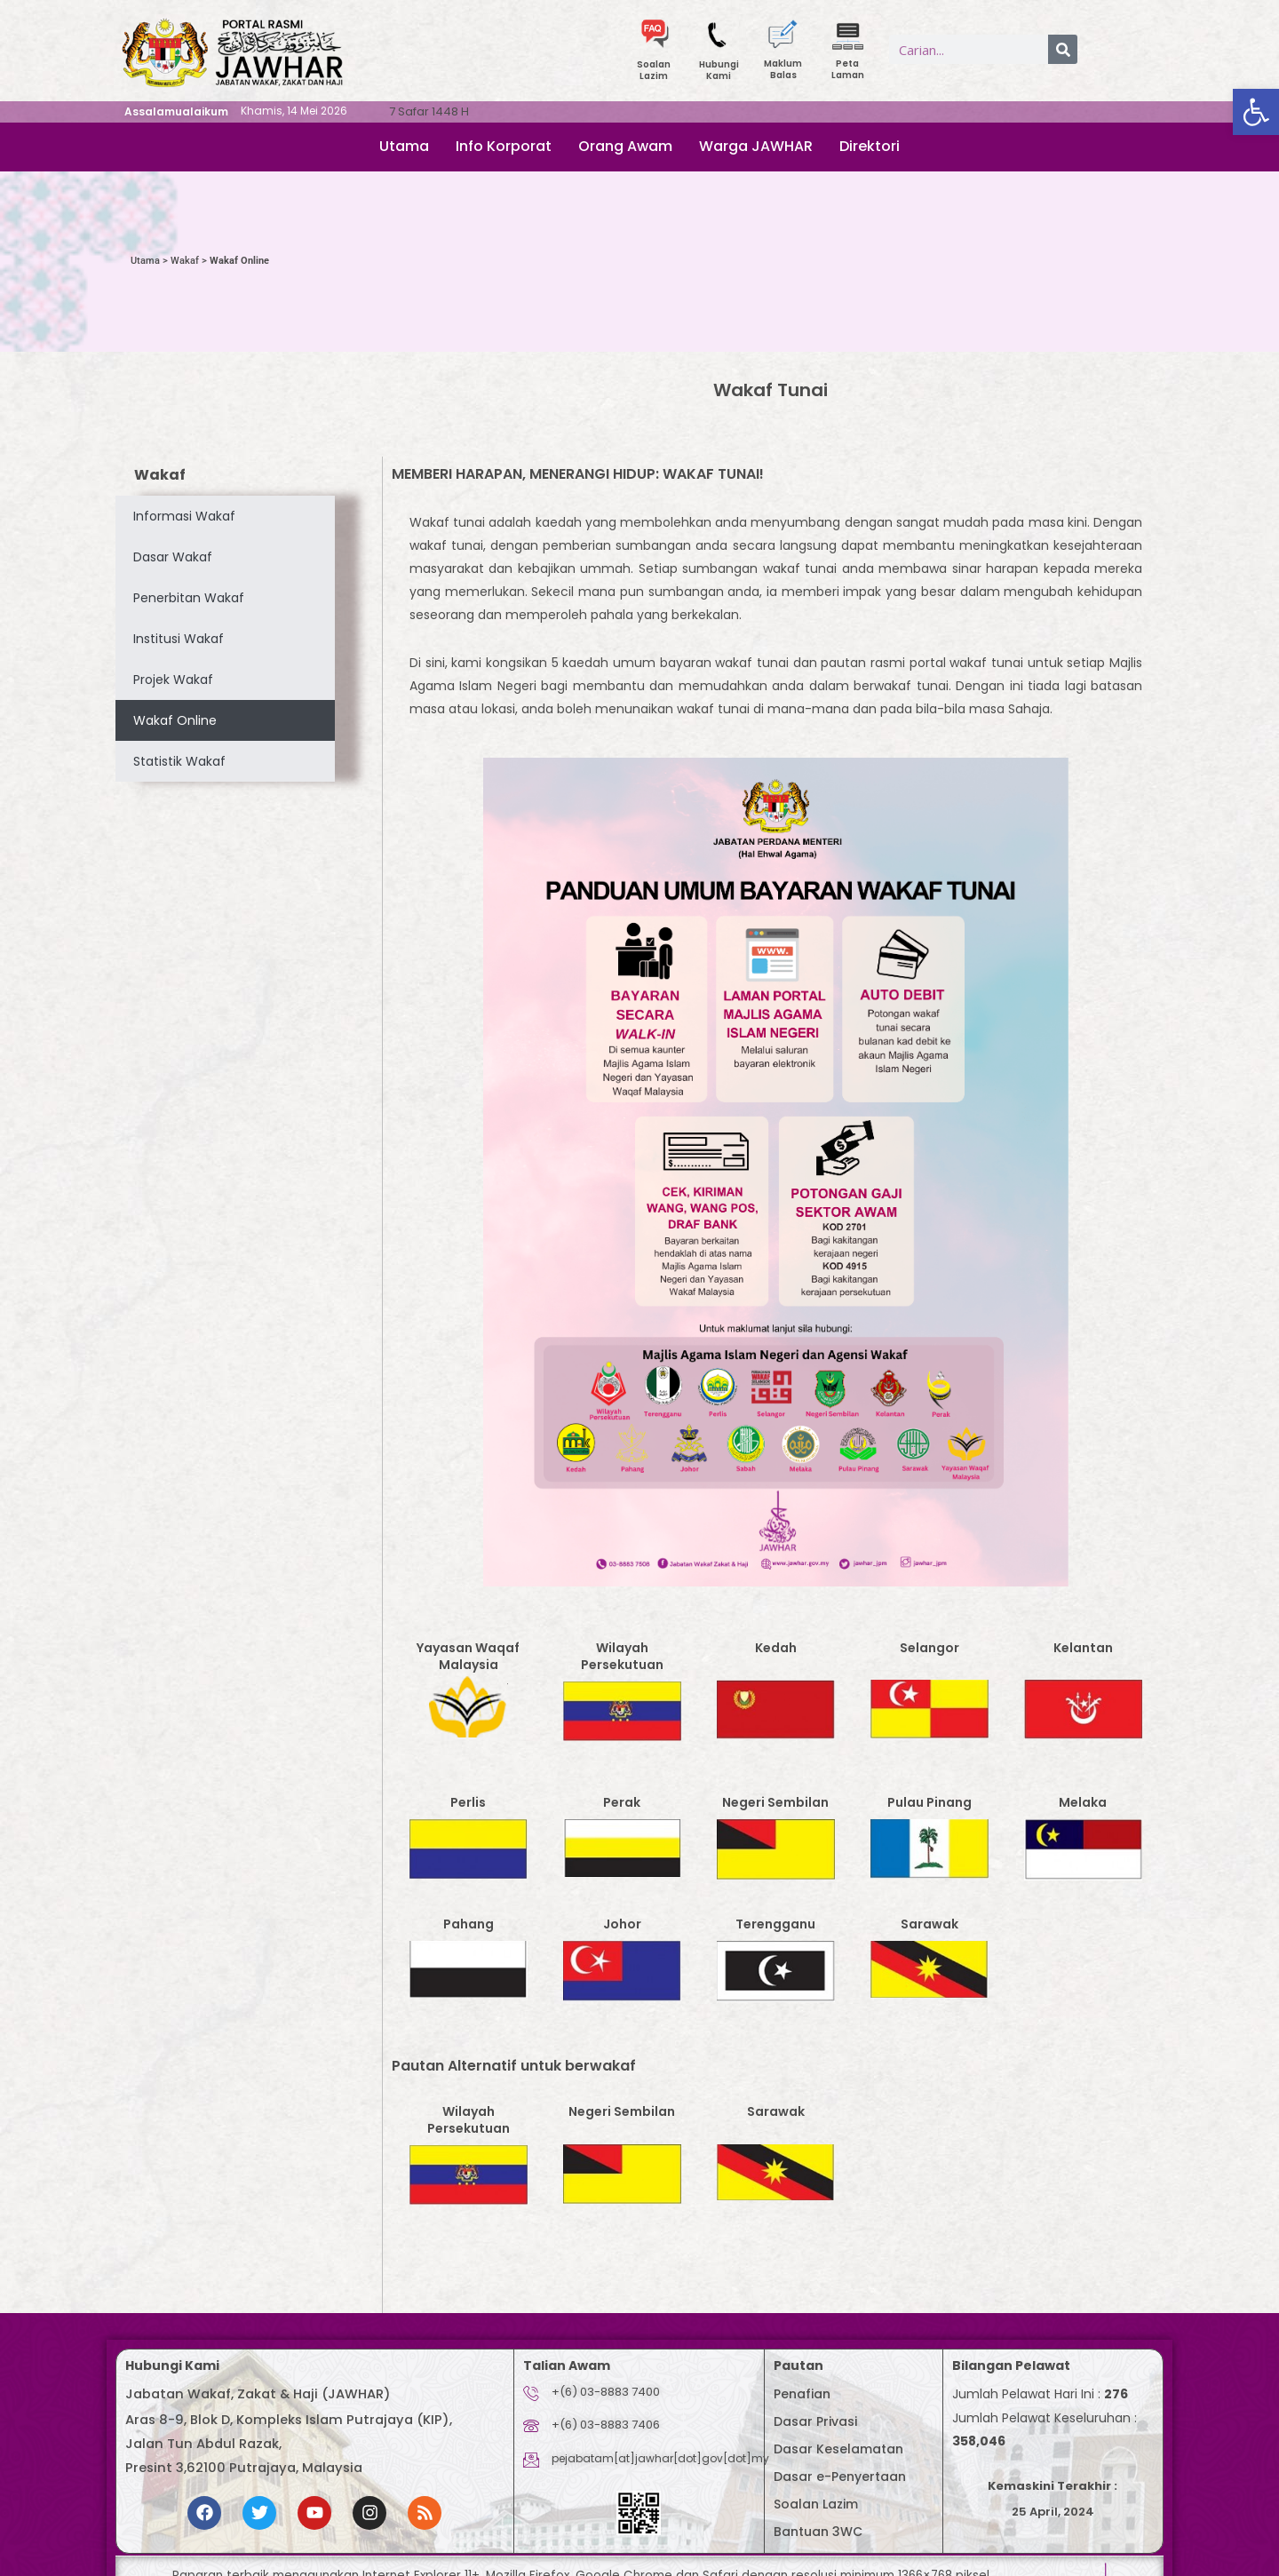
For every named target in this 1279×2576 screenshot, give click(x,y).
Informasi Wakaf (184, 516)
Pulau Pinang (929, 1802)
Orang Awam (625, 146)
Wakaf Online (175, 720)
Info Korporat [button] (504, 146)
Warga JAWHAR (756, 146)
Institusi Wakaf (178, 639)
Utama (404, 146)
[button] (1256, 112)
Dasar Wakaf (172, 557)
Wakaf (185, 260)
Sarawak (929, 1924)
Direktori (869, 146)
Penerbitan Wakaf (188, 598)
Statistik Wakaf (179, 761)
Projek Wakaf (173, 679)
